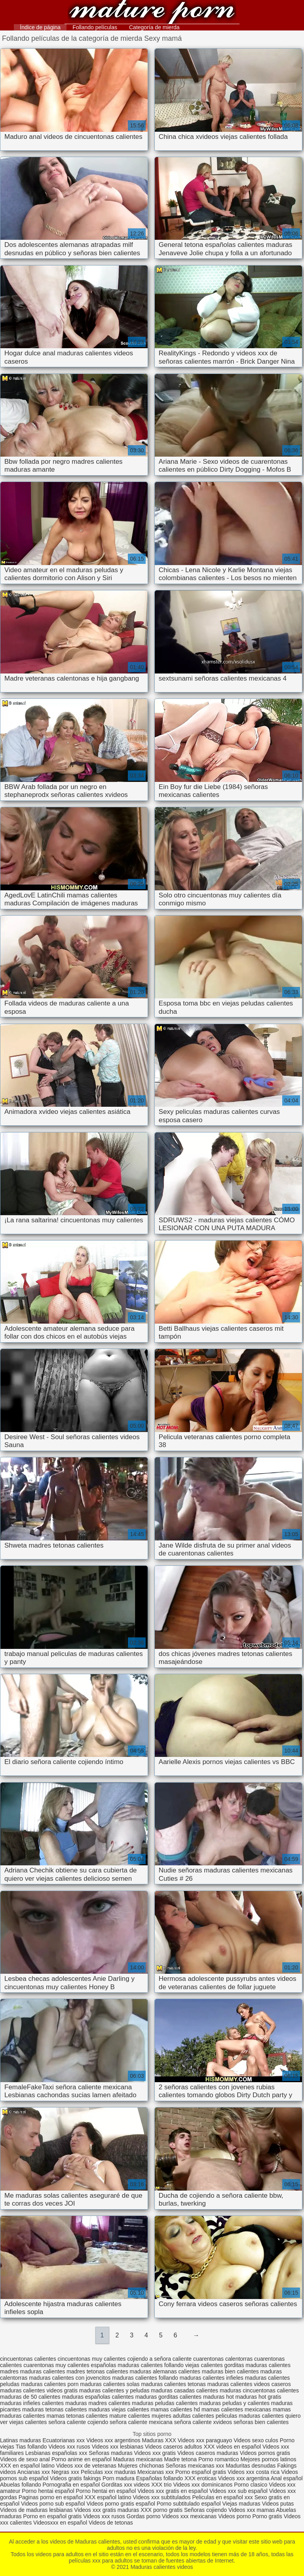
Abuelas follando (20, 2484)
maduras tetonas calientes (54, 2409)
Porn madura (119, 2478)
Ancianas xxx (33, 2472)
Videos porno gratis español (121, 2503)
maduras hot (218, 2397)
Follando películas (94, 27)
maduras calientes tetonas (173, 2384)
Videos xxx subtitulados (161, 2497)
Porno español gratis (201, 2472)
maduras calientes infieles (211, 2378)
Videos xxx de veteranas (86, 2465)
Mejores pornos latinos (268, 2459)
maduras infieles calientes (32, 2403)
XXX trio (161, 2484)
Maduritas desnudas (251, 2465)
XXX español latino (108, 2497)
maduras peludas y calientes (235, 2403)
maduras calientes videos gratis (39, 2390)
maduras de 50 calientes (30, 2397)
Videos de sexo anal (25, 2459)
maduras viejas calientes (118, 2409)
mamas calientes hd (175, 2409)
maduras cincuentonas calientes (259, 2390)
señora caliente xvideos (203, 2422)
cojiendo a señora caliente (159, 2359)
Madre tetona (180, 2459)
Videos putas (278, 2503)
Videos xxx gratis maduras (107, 2510)
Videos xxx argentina (244, 2478)
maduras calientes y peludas (114, 2390)
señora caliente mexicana (141, 2422)
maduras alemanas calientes (165, 2371)
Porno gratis (267, 2516)
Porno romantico (218, 2459)
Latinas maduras (20, 2440)
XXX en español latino (27, 2465)
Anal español (287, 2478)
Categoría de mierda (154, 27)
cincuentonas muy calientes (92, 2359)
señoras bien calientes (261, 2422)
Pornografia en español (71, 2484)
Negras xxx (66, 2472)
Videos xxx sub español (239, 2491)
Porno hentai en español (106, 2491)
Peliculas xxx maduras (109, 2472)
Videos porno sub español (54, 2503)
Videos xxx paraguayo (206, 2440)
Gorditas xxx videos (126, 2484)
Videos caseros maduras (207, 2453)
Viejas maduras (241, 2503)
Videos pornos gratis (265, 2453)
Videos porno (234, 2516)
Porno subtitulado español (189, 2503)
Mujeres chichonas (141, 2465)
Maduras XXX (159, 2440)
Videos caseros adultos (173, 2446)
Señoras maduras (111, 2453)
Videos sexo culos (256, 2440)
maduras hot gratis (258, 2397)
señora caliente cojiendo (78, 2422)
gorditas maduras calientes (257, 2365)
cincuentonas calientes (28, 2359)
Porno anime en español (81, 2459)
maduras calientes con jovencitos (69, 2378)
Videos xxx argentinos (113, 2440)
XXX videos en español (232, 2446)
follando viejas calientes (193, 2365)
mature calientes (129, 2416)
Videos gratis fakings (75, 2478)
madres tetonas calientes (97, 2371)
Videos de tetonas (111, 2522)
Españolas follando (159, 2478)
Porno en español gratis (52, 2516)
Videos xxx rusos (69, 2446)
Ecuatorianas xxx (63, 2440)
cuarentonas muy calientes (56, 2365)
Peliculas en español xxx (223, 2497)
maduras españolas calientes (97, 2397)
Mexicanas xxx (155, 2472)
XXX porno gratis (162, 2510)
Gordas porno (144, 2516)
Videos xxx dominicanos (203, 2484)
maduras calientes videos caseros (249, 2384)
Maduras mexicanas (137, 2459)
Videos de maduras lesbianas (37, 2510)
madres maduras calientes (32, 2371)
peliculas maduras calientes (250, 2416)
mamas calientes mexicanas (236, 2409)
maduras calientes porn (50, 2384)
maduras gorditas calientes (168, 2397)
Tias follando (31, 2446)
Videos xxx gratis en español (173, 2491)
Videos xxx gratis (155, 2453)
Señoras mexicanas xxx (195, 2465)
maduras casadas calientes (184, 2390)
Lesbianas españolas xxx (56, 2453)
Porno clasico (250, 2484)
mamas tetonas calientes (77, 2416)
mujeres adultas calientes (183, 2416)
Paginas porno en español (52, 2497)
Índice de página (40, 27)
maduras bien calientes (230, 2371)
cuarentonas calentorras (223, 2359)
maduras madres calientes (97, 2403)
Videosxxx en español (60, 2522)
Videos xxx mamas (251, 2510)
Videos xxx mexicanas (189, 2516)
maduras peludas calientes (165, 2403)
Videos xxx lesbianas (118, 2446)
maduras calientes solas (109, 2384)
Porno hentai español (49, 2491)
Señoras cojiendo (205, 2510)
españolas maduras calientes (127, 2365)
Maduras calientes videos (152, 13)
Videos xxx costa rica (253, 2472)
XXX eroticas (200, 2478)
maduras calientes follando (145, 2378)
